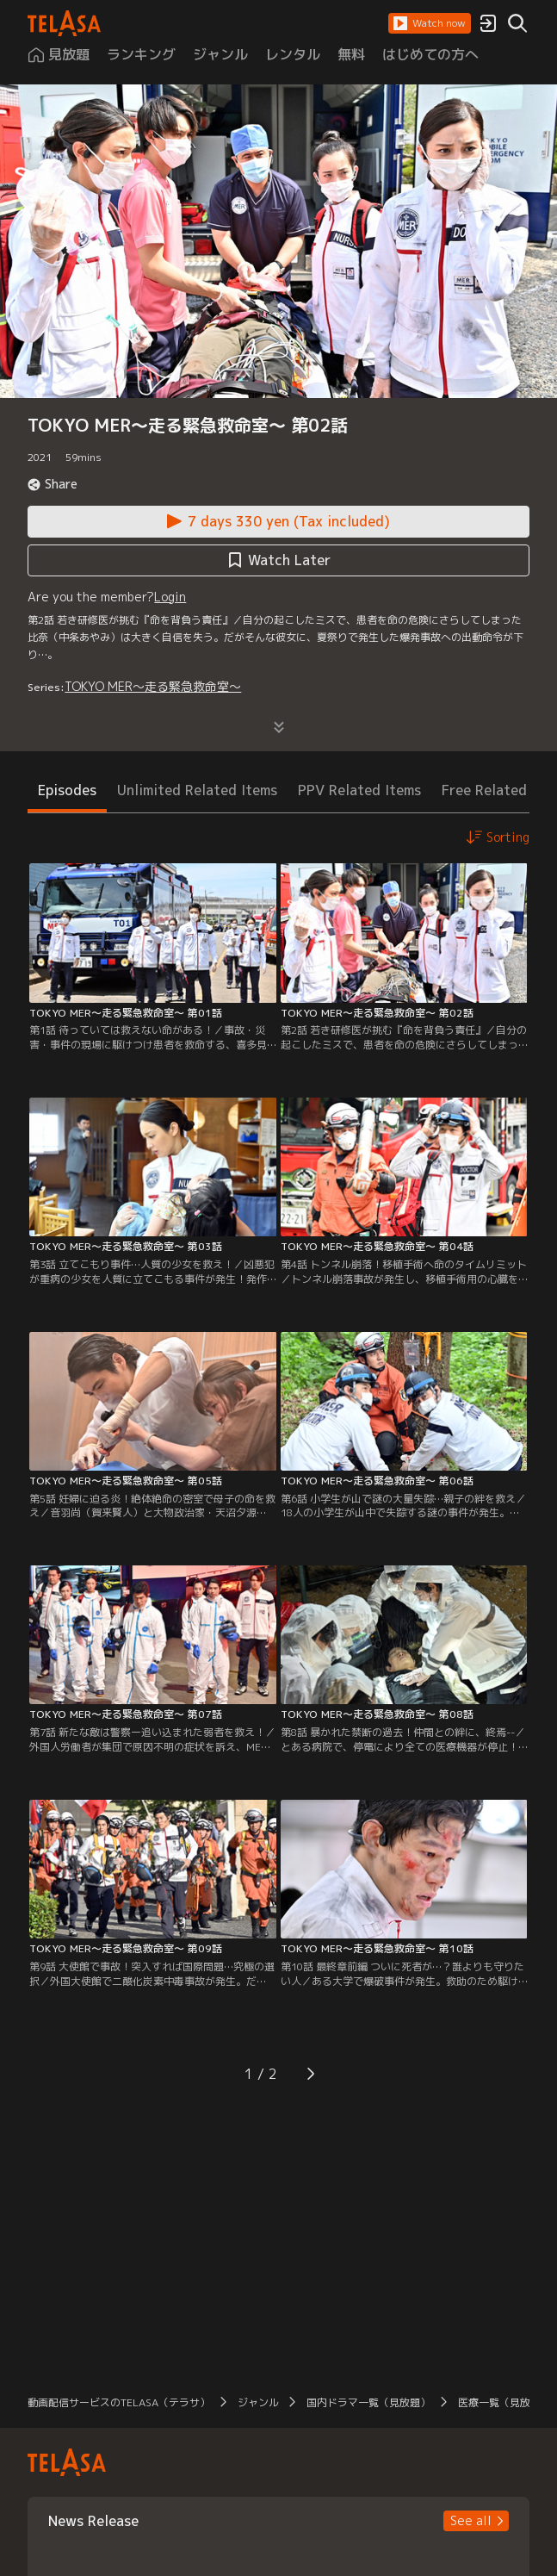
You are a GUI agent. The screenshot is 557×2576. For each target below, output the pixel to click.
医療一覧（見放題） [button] (504, 2402)
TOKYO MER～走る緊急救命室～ (153, 686)
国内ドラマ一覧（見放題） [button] (368, 2402)
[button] (429, 23)
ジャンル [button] (258, 2402)
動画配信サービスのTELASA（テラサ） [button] (119, 2402)
